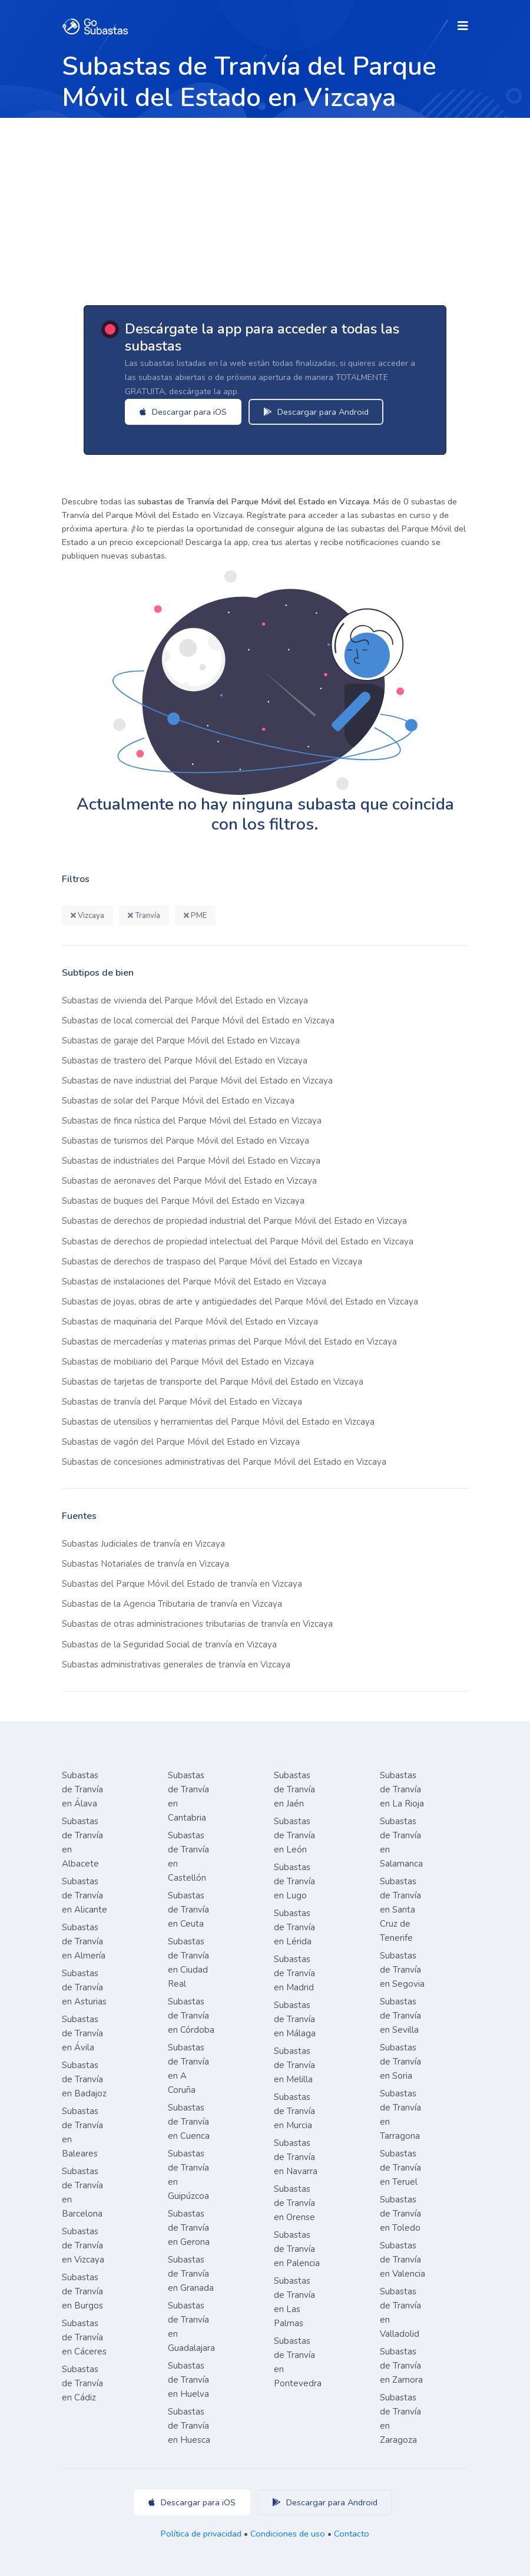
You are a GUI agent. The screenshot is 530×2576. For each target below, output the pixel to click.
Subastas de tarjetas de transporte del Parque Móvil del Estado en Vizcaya (212, 1382)
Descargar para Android (320, 412)
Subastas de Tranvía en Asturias (84, 1987)
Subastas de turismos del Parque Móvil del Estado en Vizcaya (185, 1141)
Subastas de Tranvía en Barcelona (82, 2192)
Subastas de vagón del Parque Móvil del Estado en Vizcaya (181, 1442)
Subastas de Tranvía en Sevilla (400, 2016)
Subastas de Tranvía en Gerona (189, 2228)
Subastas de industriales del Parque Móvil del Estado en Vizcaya (191, 1161)
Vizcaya (87, 915)
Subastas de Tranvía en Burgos (82, 2291)
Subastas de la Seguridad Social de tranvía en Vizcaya (169, 1644)
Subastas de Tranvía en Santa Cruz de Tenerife (400, 1909)
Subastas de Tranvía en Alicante (84, 1895)
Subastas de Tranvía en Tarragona (400, 2115)
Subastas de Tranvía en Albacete (82, 1842)
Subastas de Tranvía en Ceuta (188, 1910)
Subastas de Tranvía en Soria (400, 2062)
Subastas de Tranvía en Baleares (82, 2132)
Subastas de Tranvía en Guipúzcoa (188, 2175)
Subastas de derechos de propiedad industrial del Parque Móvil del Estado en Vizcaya (234, 1221)
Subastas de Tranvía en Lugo (294, 1881)
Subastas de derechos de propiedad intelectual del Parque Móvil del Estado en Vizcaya (237, 1241)
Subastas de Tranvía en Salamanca (401, 1842)
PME (195, 915)
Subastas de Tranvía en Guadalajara (191, 2327)
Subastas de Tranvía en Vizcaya (83, 2245)
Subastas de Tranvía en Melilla (294, 2065)
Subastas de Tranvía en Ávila (82, 2033)
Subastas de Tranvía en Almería (83, 1941)
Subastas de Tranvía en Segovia (402, 1970)
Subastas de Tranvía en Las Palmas (294, 2302)
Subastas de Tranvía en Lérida (294, 1927)
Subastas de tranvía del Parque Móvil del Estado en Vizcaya (182, 1402)
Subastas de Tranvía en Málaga (295, 2019)
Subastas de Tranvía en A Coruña (188, 2069)
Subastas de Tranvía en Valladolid (400, 2313)
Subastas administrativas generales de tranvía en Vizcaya (176, 1664)
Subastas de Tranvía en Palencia (297, 2249)
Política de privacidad (201, 2533)
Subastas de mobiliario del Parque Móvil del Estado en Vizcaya (188, 1362)
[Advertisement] (265, 206)
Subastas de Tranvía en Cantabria (188, 1796)
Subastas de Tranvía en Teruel (400, 2168)
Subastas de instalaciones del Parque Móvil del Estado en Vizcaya (194, 1281)
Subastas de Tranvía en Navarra (295, 2157)
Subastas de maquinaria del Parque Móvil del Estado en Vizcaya (190, 1321)
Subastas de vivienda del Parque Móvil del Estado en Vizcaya (185, 1000)
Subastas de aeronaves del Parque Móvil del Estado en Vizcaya (189, 1181)
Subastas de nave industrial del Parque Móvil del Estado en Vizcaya (197, 1080)
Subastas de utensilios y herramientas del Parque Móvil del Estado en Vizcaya (218, 1422)
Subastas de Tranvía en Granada (191, 2274)
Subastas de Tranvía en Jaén (294, 1789)
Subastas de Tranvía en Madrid (294, 1973)
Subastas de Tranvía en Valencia (402, 2260)
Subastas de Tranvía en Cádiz (82, 2383)
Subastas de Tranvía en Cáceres (84, 2337)
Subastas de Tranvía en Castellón (188, 1856)
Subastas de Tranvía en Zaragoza (400, 2419)
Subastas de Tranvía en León (294, 1835)
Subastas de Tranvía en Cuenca (189, 2122)
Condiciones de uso (287, 2533)
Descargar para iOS (187, 412)
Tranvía (144, 915)
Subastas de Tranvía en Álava (82, 1789)
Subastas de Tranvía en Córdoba (191, 2016)
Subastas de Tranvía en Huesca (189, 2426)
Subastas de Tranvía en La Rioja (402, 1789)
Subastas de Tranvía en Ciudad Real (188, 1963)
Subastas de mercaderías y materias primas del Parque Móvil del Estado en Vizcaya (229, 1342)
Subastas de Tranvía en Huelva (188, 2380)
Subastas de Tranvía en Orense (294, 2203)
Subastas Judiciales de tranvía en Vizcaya (143, 1544)
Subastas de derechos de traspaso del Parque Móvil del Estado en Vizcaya (212, 1261)
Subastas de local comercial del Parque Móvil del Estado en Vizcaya (198, 1020)
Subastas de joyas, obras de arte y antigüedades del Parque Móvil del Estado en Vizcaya (240, 1301)
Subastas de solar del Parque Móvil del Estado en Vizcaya (178, 1101)
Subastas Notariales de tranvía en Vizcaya (145, 1564)
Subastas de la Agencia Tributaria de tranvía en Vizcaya (172, 1604)
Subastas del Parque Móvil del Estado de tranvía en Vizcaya (182, 1584)
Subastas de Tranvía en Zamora (401, 2366)
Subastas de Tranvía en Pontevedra (298, 2362)
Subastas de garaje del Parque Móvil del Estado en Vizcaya (181, 1040)
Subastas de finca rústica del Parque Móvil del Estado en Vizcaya (192, 1121)
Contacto (351, 2533)
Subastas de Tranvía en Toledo (400, 2214)
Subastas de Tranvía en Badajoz (84, 2079)
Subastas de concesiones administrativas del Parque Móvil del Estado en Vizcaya (224, 1462)
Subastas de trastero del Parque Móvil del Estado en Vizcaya (184, 1060)
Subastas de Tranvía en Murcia (294, 2111)
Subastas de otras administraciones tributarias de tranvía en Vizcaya (197, 1624)
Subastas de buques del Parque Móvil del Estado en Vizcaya (183, 1201)
